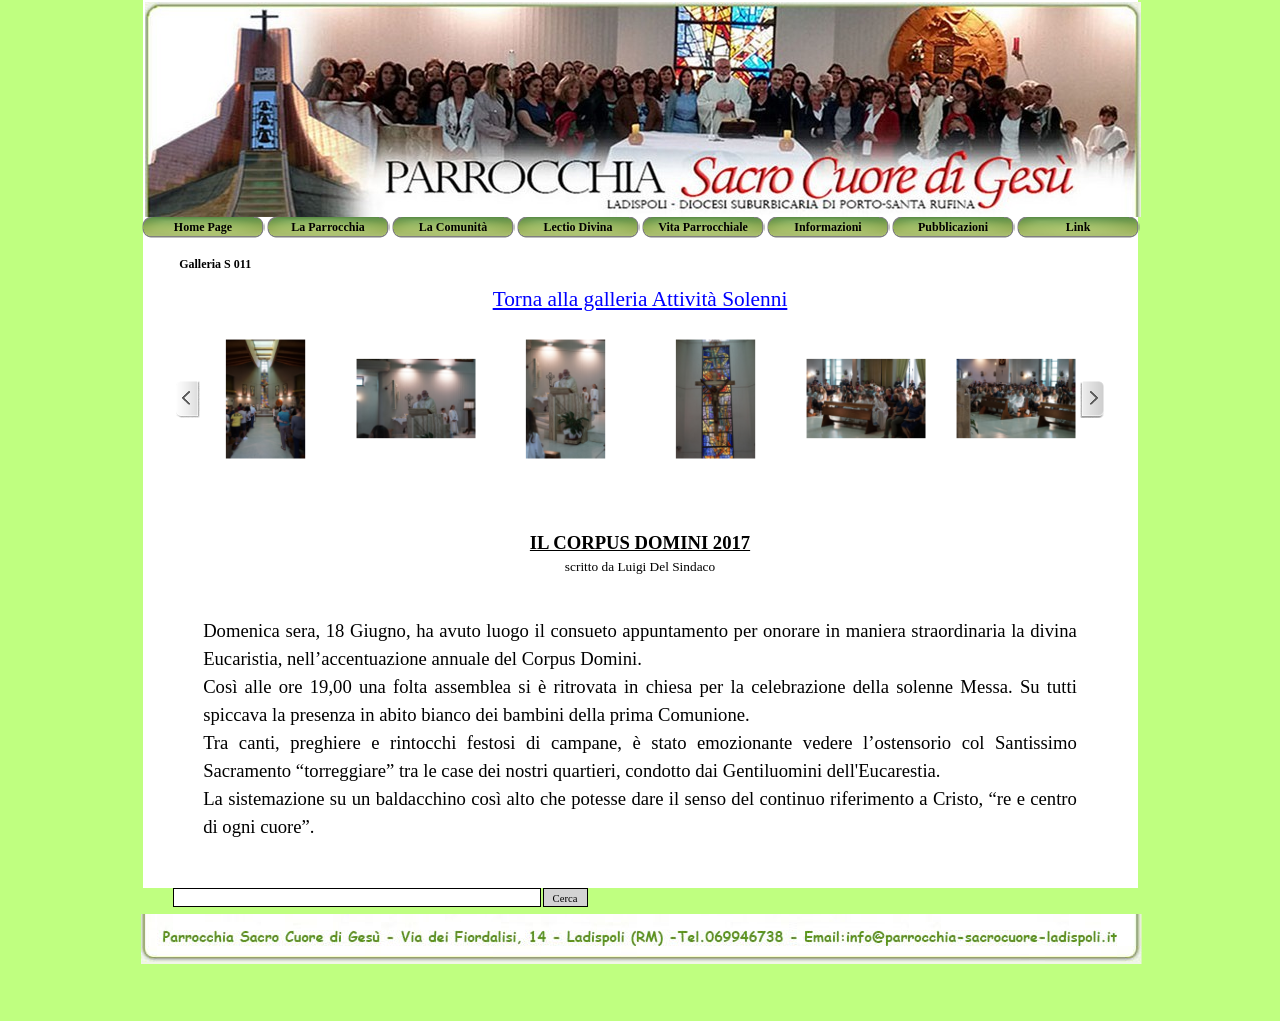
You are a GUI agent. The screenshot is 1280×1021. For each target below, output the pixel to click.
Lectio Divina (578, 227)
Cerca (565, 898)
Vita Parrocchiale (703, 227)
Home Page (203, 227)
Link (1078, 227)
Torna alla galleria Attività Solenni (640, 299)
